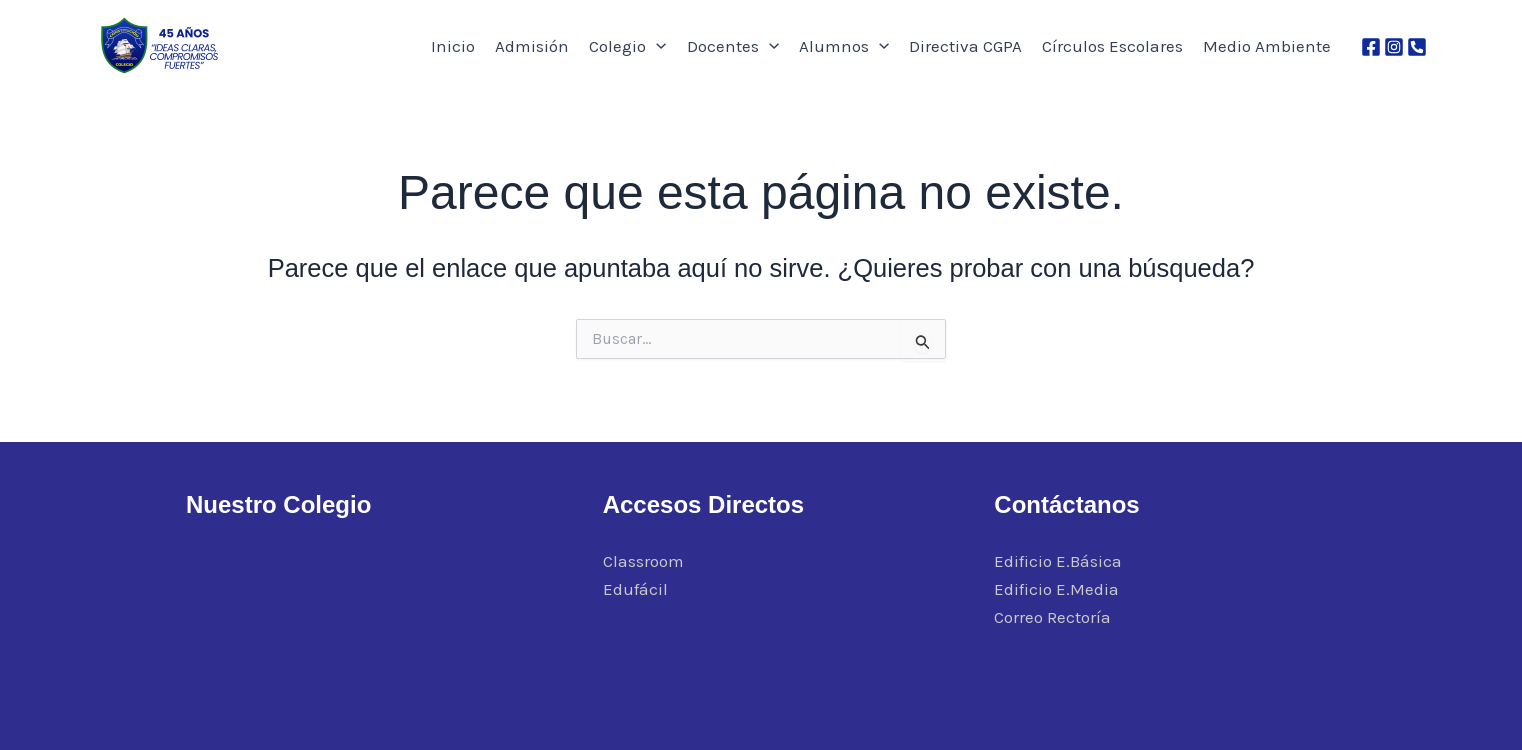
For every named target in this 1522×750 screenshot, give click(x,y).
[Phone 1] (1417, 47)
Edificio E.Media (1056, 589)
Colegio (627, 46)
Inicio (453, 46)
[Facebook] (1371, 47)
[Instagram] (1394, 47)
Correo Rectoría (1052, 617)
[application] (656, 46)
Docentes (733, 46)
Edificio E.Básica (1058, 561)
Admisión (532, 46)
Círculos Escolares (1112, 46)
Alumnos (844, 46)
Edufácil (635, 589)
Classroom (643, 561)
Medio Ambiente (1267, 46)
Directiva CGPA (965, 46)
